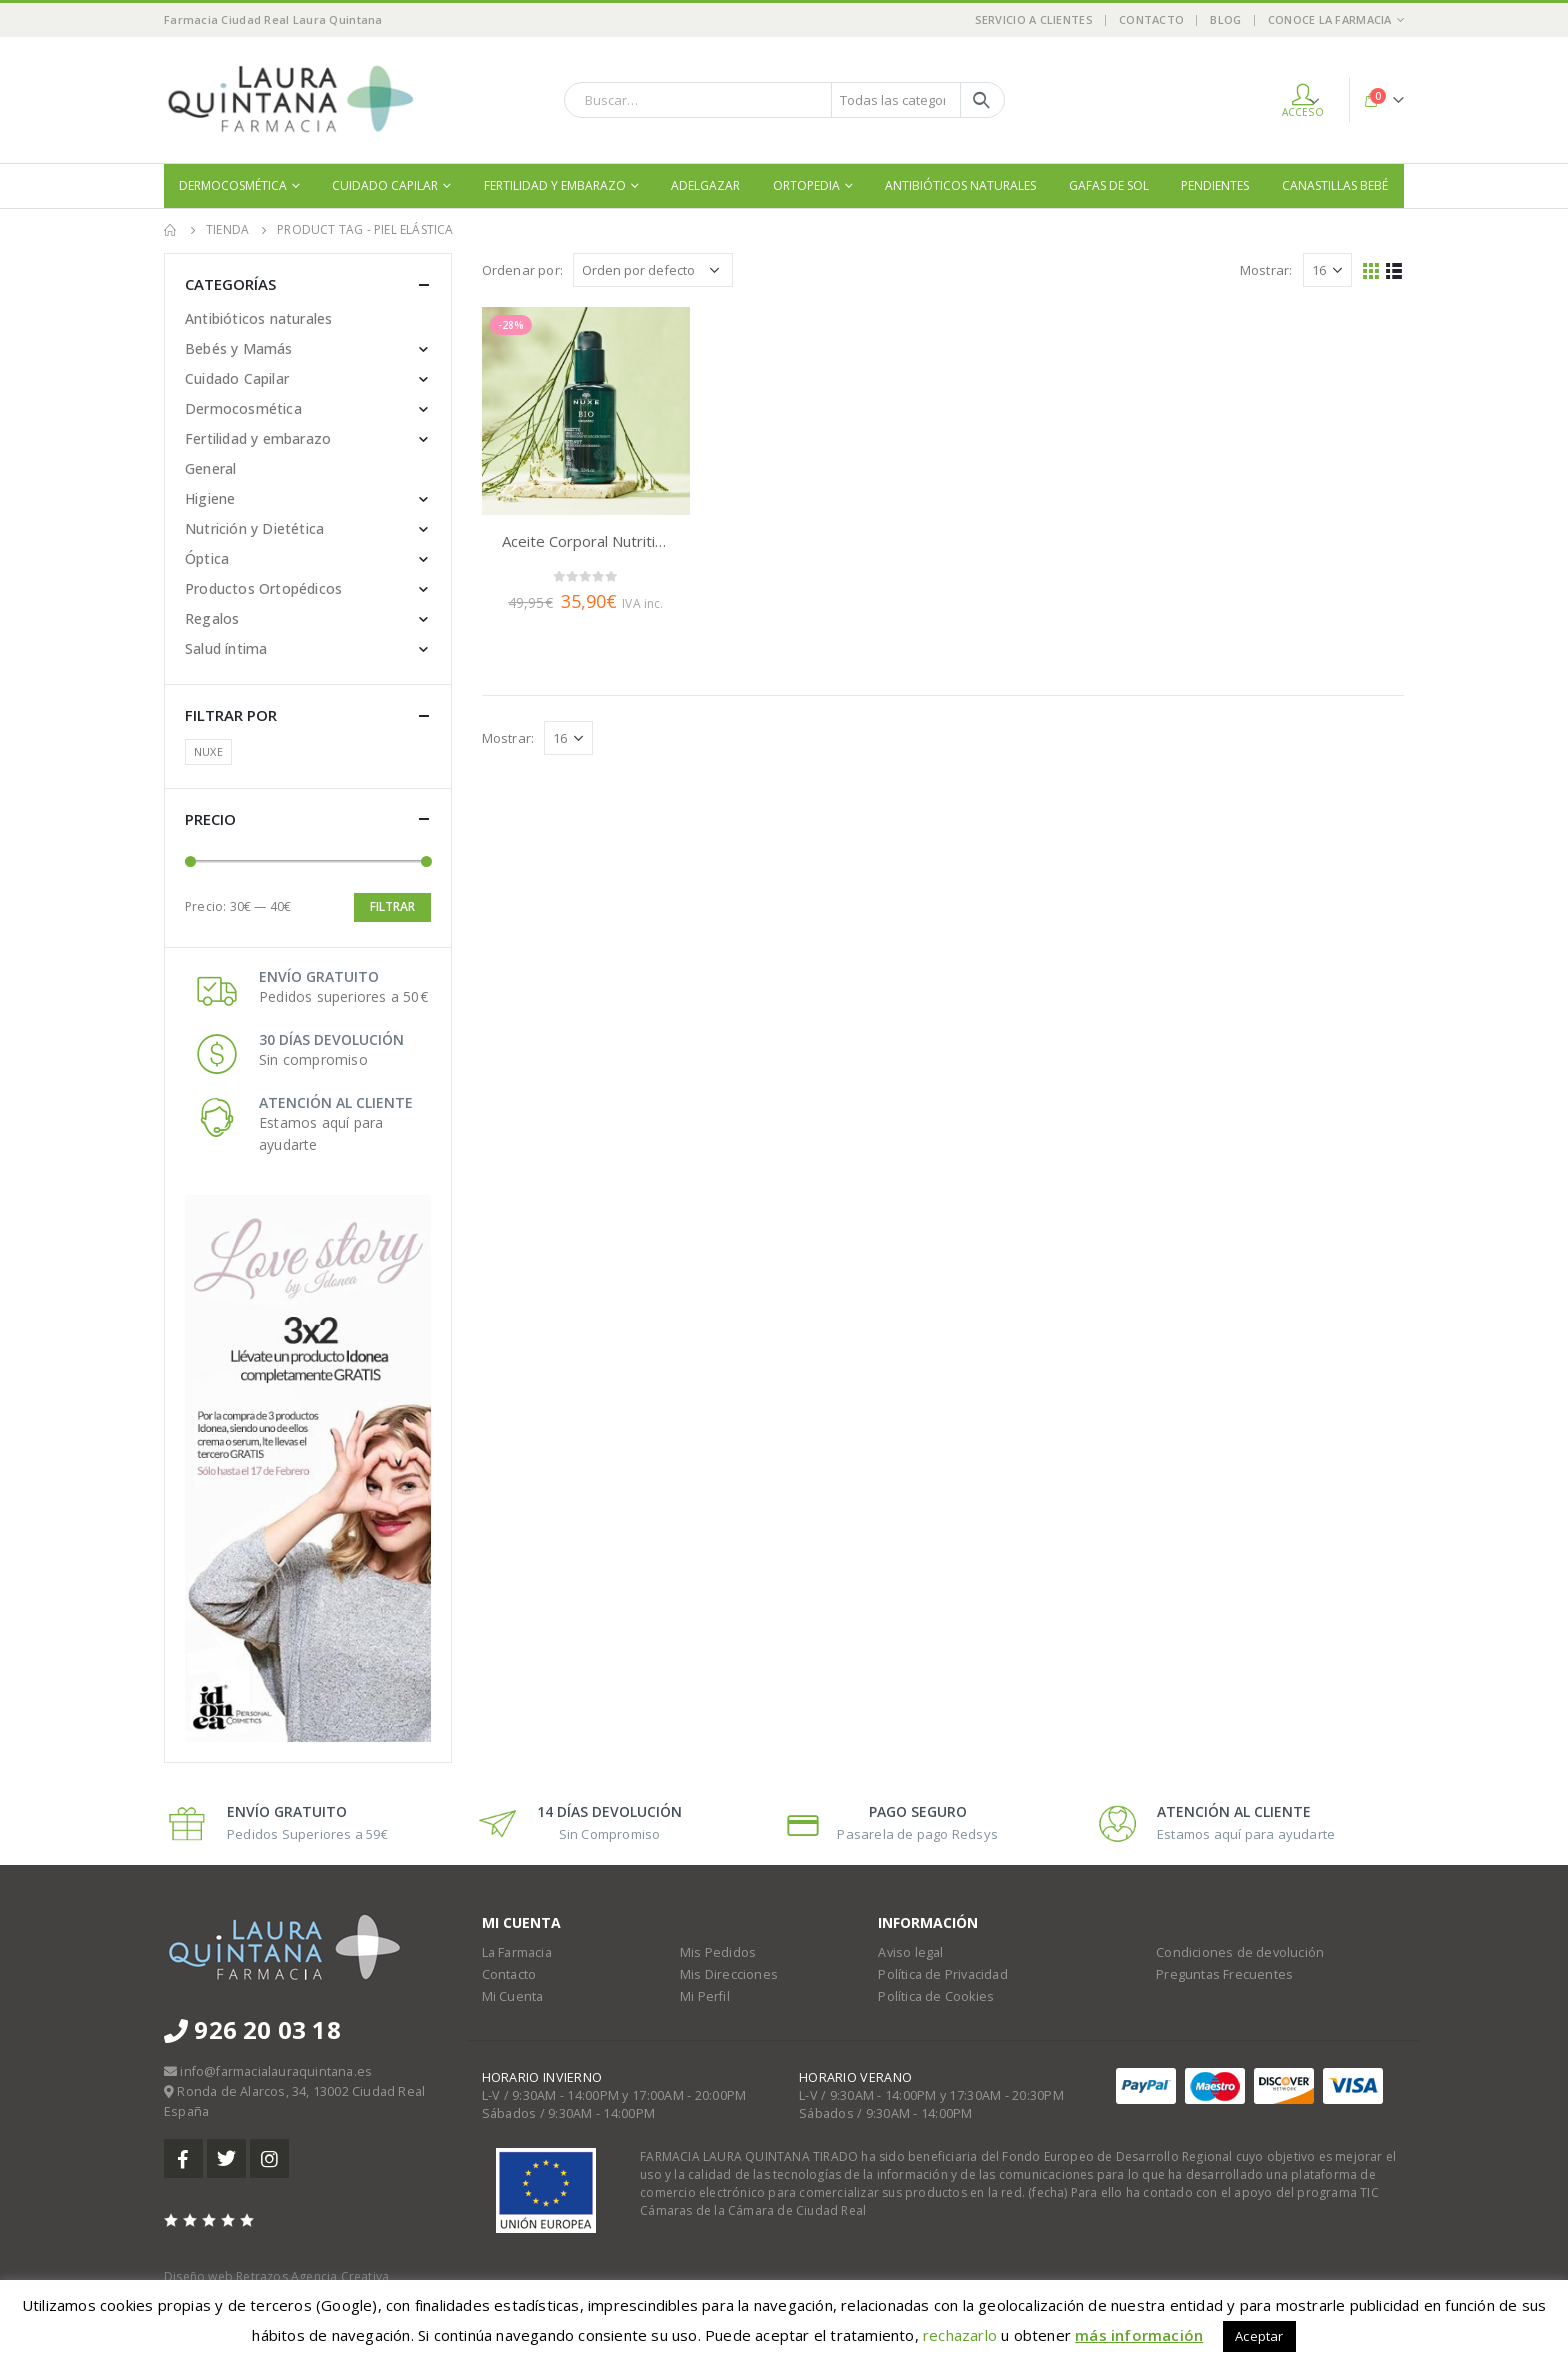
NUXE (208, 751)
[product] (586, 411)
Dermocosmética (233, 185)
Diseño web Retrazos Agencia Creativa (276, 2276)
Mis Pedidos (718, 1952)
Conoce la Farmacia (1330, 19)
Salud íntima (226, 648)
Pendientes (1215, 185)
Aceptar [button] (1259, 2336)
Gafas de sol (1109, 185)
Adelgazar (705, 185)
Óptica (207, 558)
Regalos (212, 618)
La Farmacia (517, 1952)
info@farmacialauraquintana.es (276, 2071)
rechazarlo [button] (960, 2335)
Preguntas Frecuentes (1224, 1974)
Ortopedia (806, 185)
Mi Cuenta (513, 1996)
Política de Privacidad (942, 1974)
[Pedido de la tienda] (653, 270)
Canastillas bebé (1335, 185)
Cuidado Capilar (385, 185)
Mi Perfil (705, 1996)
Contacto (1151, 19)
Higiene (210, 498)
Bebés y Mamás (239, 348)
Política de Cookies (936, 1996)
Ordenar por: (522, 270)
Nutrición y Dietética (254, 528)
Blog (1225, 19)
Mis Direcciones (729, 1974)
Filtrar (392, 906)
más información (1139, 2335)
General (210, 468)
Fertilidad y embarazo (555, 185)
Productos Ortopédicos (263, 588)
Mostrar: (1266, 270)
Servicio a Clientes (1034, 19)
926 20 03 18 (252, 2029)
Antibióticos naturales (960, 185)
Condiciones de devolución (1240, 1952)
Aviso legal (910, 1952)
